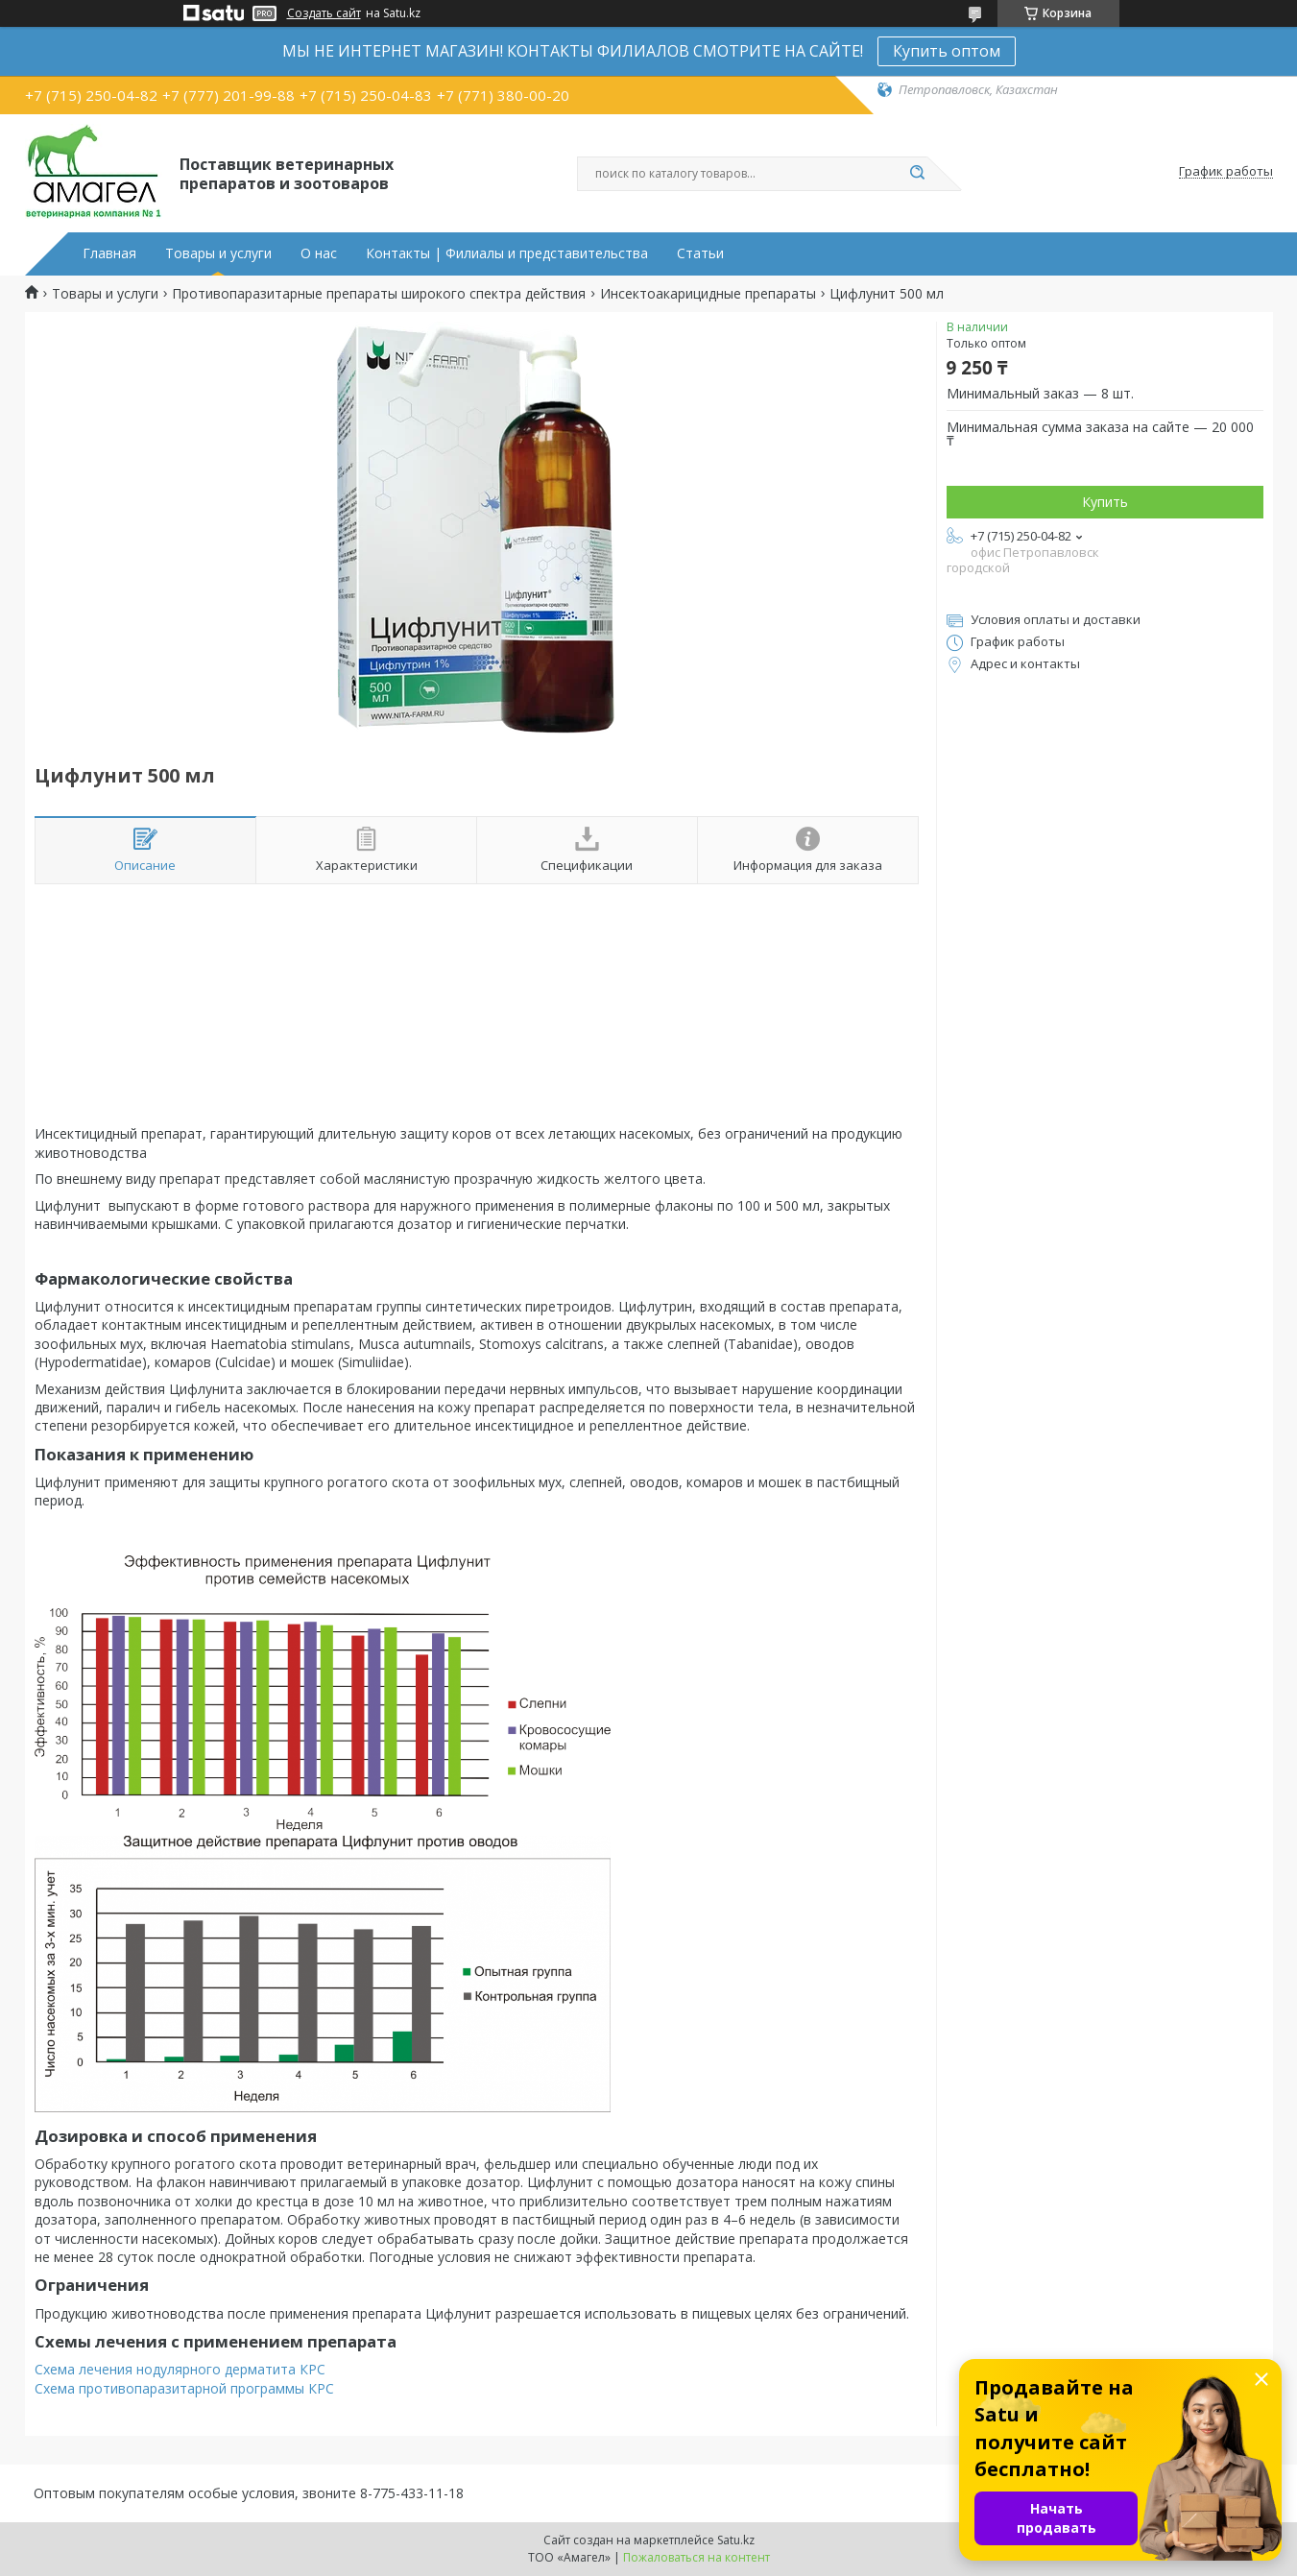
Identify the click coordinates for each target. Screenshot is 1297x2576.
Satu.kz (736, 2540)
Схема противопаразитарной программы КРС (184, 2388)
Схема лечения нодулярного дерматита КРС (180, 2369)
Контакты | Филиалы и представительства (507, 253)
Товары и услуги (218, 253)
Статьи (700, 253)
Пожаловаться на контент (696, 2557)
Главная (109, 253)
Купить (1105, 502)
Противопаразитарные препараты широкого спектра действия (379, 293)
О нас (318, 253)
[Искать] (918, 173)
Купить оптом (946, 50)
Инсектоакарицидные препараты (708, 293)
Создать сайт (324, 13)
